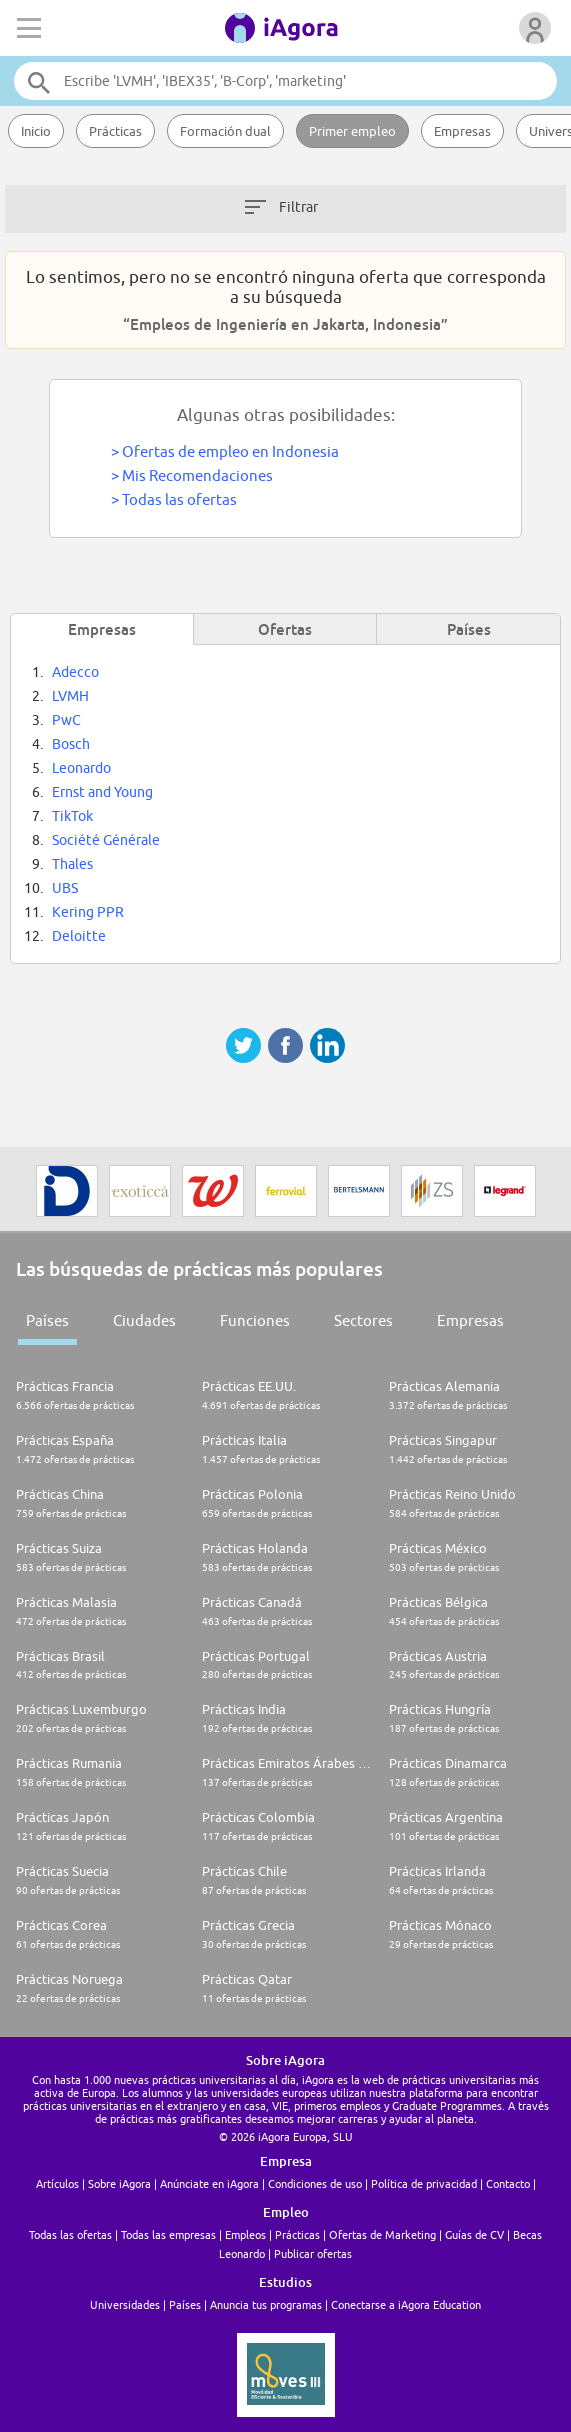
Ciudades (144, 1320)
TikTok (72, 816)
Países (47, 1320)
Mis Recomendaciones (197, 475)
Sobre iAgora (119, 2183)
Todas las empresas (168, 2234)
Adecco (75, 672)
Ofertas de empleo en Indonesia (230, 451)
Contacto (508, 2183)
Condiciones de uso (315, 2183)
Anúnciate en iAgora (209, 2183)
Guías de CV (474, 2234)
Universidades (125, 2304)
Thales (72, 864)
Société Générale (106, 840)
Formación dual (225, 131)
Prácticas (115, 131)
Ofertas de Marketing (382, 2234)
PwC (66, 720)
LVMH (70, 696)
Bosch (71, 744)
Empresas (462, 131)
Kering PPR (88, 912)
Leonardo (81, 768)
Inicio (36, 131)
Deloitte (79, 936)
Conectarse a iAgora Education (406, 2304)
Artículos (57, 2183)
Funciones (255, 1320)
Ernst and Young (102, 792)
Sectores (363, 1320)
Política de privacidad (424, 2183)
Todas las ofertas (179, 499)
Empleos (245, 2234)
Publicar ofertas (313, 2253)
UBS (65, 888)
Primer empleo (352, 131)
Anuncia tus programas (266, 2304)
